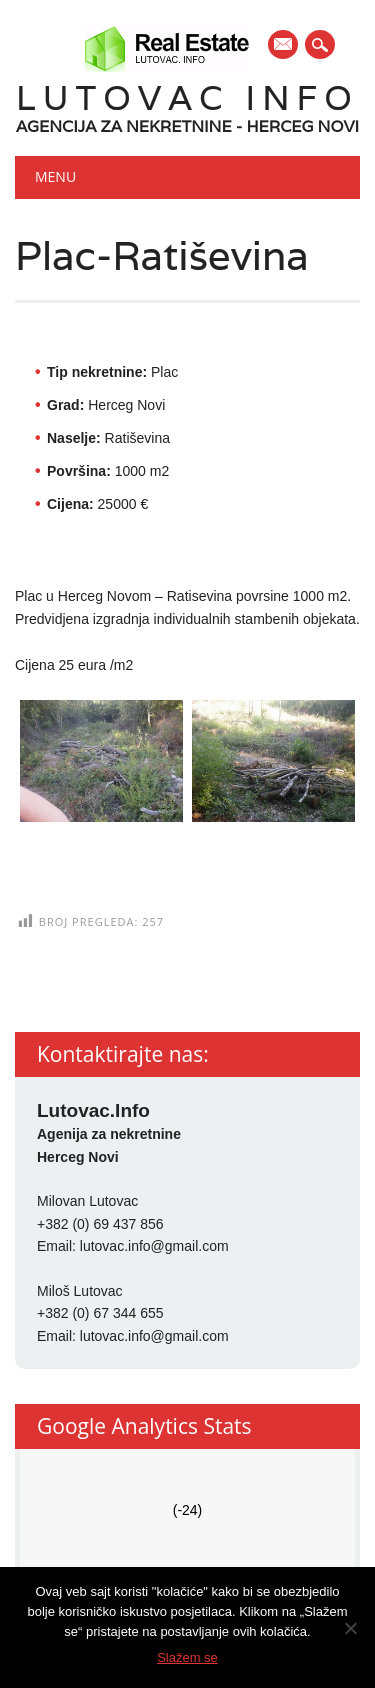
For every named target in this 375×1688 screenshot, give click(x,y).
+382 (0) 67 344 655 (100, 1313)
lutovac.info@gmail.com (154, 1246)
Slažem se (187, 1657)
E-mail (284, 46)
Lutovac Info (187, 97)
